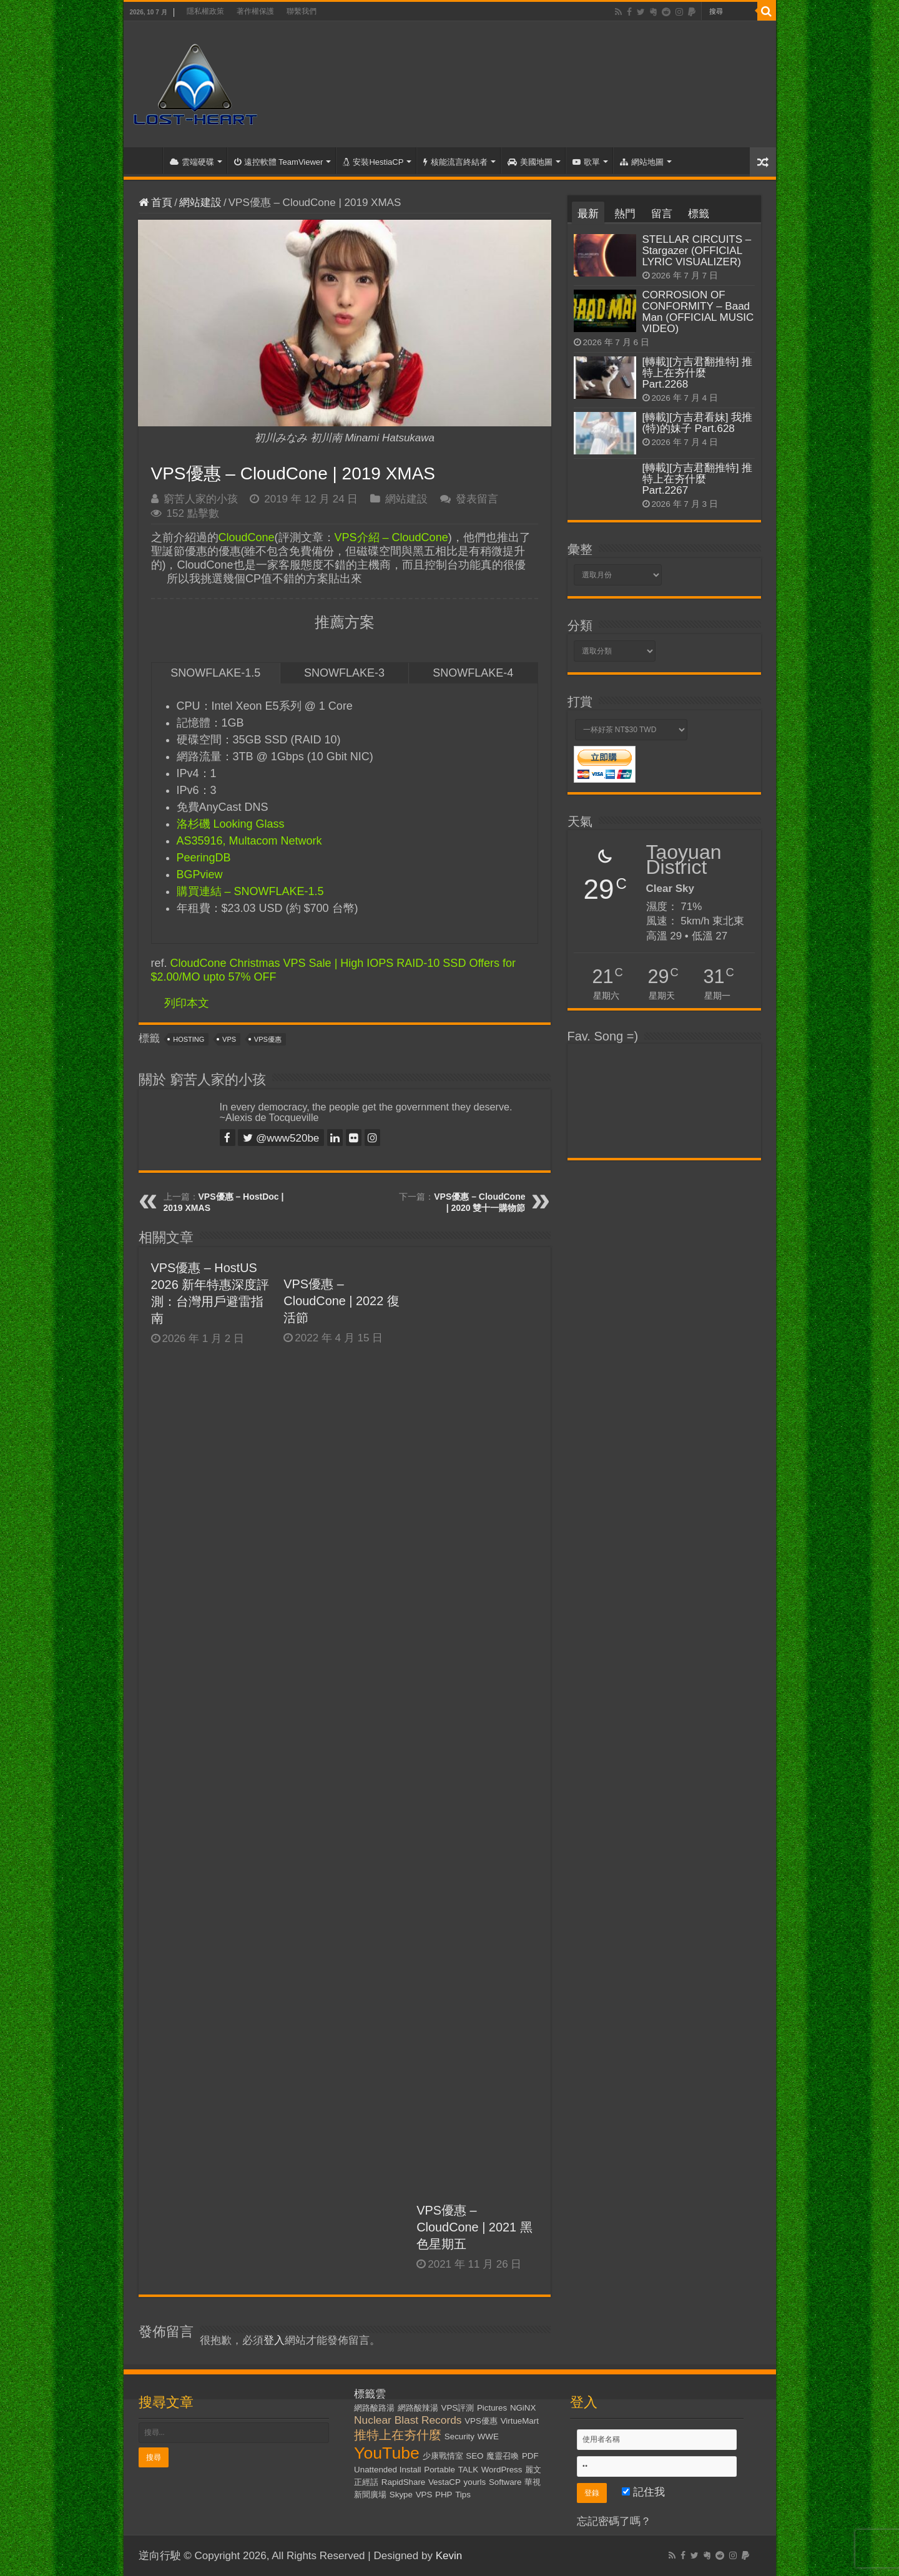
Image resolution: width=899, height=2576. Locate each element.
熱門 (625, 214)
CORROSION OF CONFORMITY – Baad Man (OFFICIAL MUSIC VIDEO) (698, 312)
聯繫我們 (302, 11)
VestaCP (444, 2482)
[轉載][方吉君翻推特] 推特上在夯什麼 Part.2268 (697, 373)
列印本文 (186, 1003)
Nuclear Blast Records (407, 2420)
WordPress (502, 2469)
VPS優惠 (268, 1039)
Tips (463, 2494)
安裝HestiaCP (373, 162)
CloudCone (247, 537)
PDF (530, 2456)
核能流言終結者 (455, 162)
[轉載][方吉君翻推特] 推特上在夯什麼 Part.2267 (697, 479)
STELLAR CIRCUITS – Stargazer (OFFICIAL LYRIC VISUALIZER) (697, 250)
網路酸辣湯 (418, 2407)
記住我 (643, 2492)
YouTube (387, 2453)
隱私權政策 (205, 11)
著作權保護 (255, 11)
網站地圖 (642, 162)
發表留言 (477, 499)
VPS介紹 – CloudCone (391, 537)
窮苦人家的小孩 (201, 499)
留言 (661, 214)
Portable (439, 2469)
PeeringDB (204, 857)
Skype (401, 2494)
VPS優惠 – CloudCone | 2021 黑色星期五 (474, 2227)
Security (459, 2436)
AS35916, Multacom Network (249, 841)
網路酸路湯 (374, 2407)
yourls (475, 2482)
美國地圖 (530, 162)
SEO (474, 2456)
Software (505, 2482)
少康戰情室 (443, 2456)
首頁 (146, 160)
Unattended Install (387, 2469)
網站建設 (200, 202)
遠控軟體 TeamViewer (278, 162)
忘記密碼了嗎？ (614, 2521)
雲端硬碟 (192, 162)
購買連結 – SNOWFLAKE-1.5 (250, 891)
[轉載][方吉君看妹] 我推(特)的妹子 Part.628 (697, 422)
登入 (274, 2340)
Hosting (188, 1039)
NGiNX (523, 2407)
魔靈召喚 (502, 2456)
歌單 (586, 162)
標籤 (698, 214)
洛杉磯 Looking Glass (231, 824)
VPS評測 (457, 2407)
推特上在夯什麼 (397, 2435)
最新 (588, 214)
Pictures (492, 2407)
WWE (488, 2436)
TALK (468, 2469)
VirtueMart (520, 2421)
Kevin (449, 2556)
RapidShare (403, 2482)
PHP (443, 2494)
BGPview (200, 874)
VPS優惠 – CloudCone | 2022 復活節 (341, 1301)
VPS (229, 1039)
